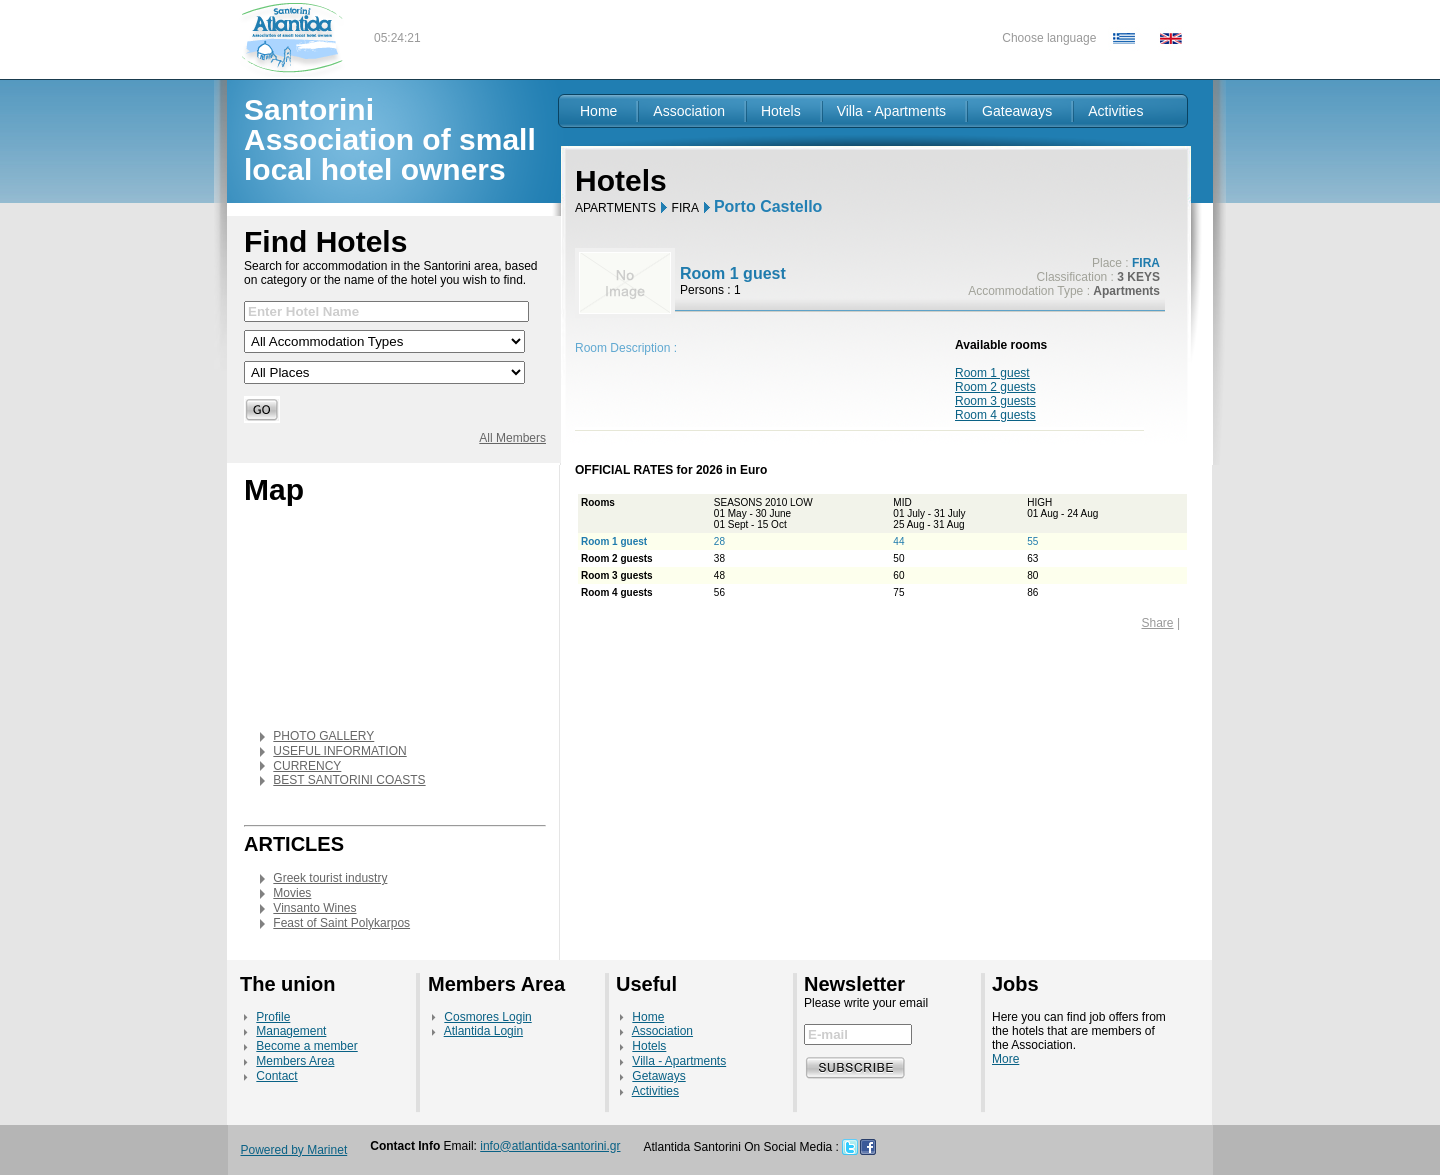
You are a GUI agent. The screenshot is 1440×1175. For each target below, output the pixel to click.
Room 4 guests (995, 415)
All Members (512, 438)
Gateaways (1017, 111)
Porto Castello (768, 206)
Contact (276, 1076)
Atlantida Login (483, 1031)
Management (291, 1031)
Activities (1115, 111)
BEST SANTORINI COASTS (349, 780)
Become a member (306, 1046)
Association (689, 111)
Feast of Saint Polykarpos (341, 923)
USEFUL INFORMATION (339, 751)
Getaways (658, 1076)
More (1005, 1059)
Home (598, 111)
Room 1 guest (992, 373)
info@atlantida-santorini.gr (550, 1146)
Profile (273, 1017)
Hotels (781, 111)
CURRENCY (307, 766)
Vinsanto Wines (314, 908)
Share (1158, 623)
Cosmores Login (487, 1017)
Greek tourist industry (330, 878)
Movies (292, 893)
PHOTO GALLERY (323, 736)
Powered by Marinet (294, 1150)
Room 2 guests (995, 387)
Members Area (295, 1061)
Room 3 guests (995, 401)
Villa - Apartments (891, 111)
